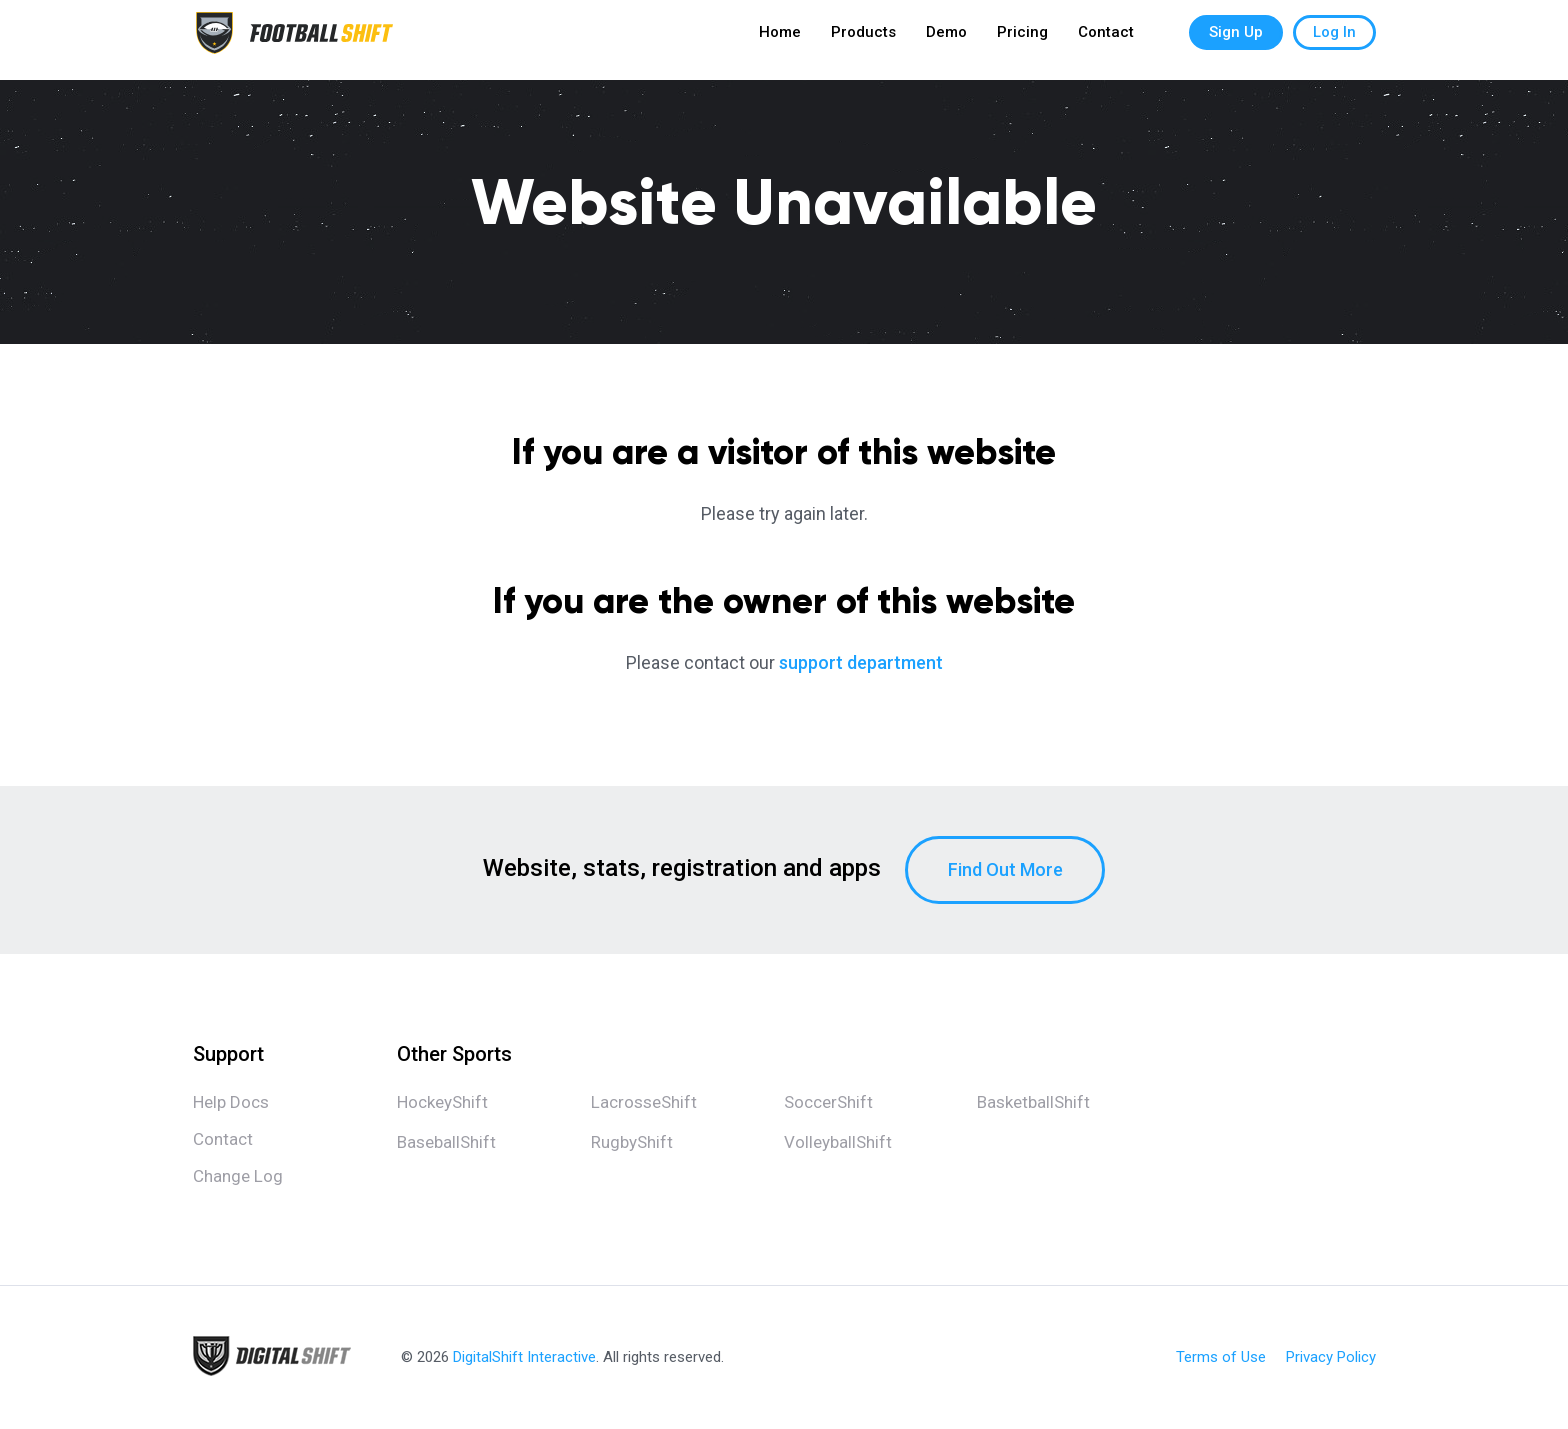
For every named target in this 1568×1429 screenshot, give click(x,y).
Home (780, 40)
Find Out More (1005, 869)
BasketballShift (1033, 1102)
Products (863, 40)
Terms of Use (1221, 1357)
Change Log (238, 1176)
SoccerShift (828, 1102)
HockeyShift (442, 1102)
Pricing (1022, 40)
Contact (1106, 40)
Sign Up (1236, 40)
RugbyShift (632, 1142)
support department (861, 662)
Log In (1334, 40)
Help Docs (231, 1102)
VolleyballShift (838, 1142)
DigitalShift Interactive (524, 1357)
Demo (946, 40)
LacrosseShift (644, 1102)
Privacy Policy (1331, 1357)
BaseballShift (446, 1142)
